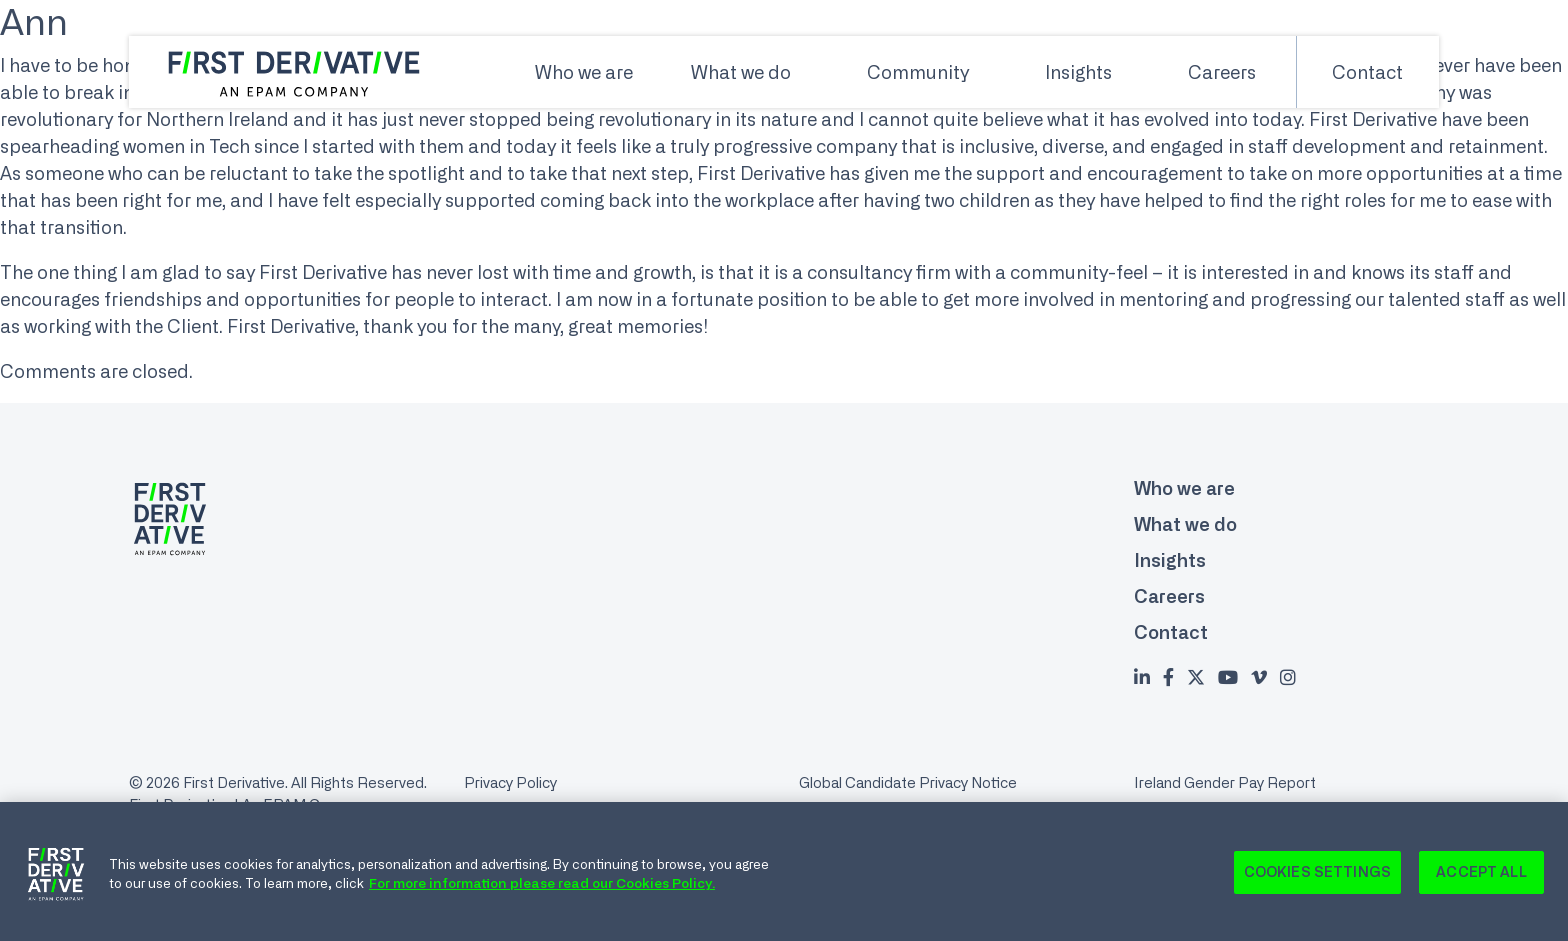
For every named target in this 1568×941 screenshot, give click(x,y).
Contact (1367, 72)
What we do (741, 72)
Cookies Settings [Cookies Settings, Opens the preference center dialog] (1317, 877)
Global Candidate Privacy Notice (908, 782)
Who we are (584, 72)
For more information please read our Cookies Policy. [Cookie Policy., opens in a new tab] (542, 888)
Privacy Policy (510, 782)
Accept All (1481, 877)
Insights (1078, 72)
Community (918, 72)
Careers (1222, 72)
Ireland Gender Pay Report (1225, 782)
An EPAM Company (308, 804)
